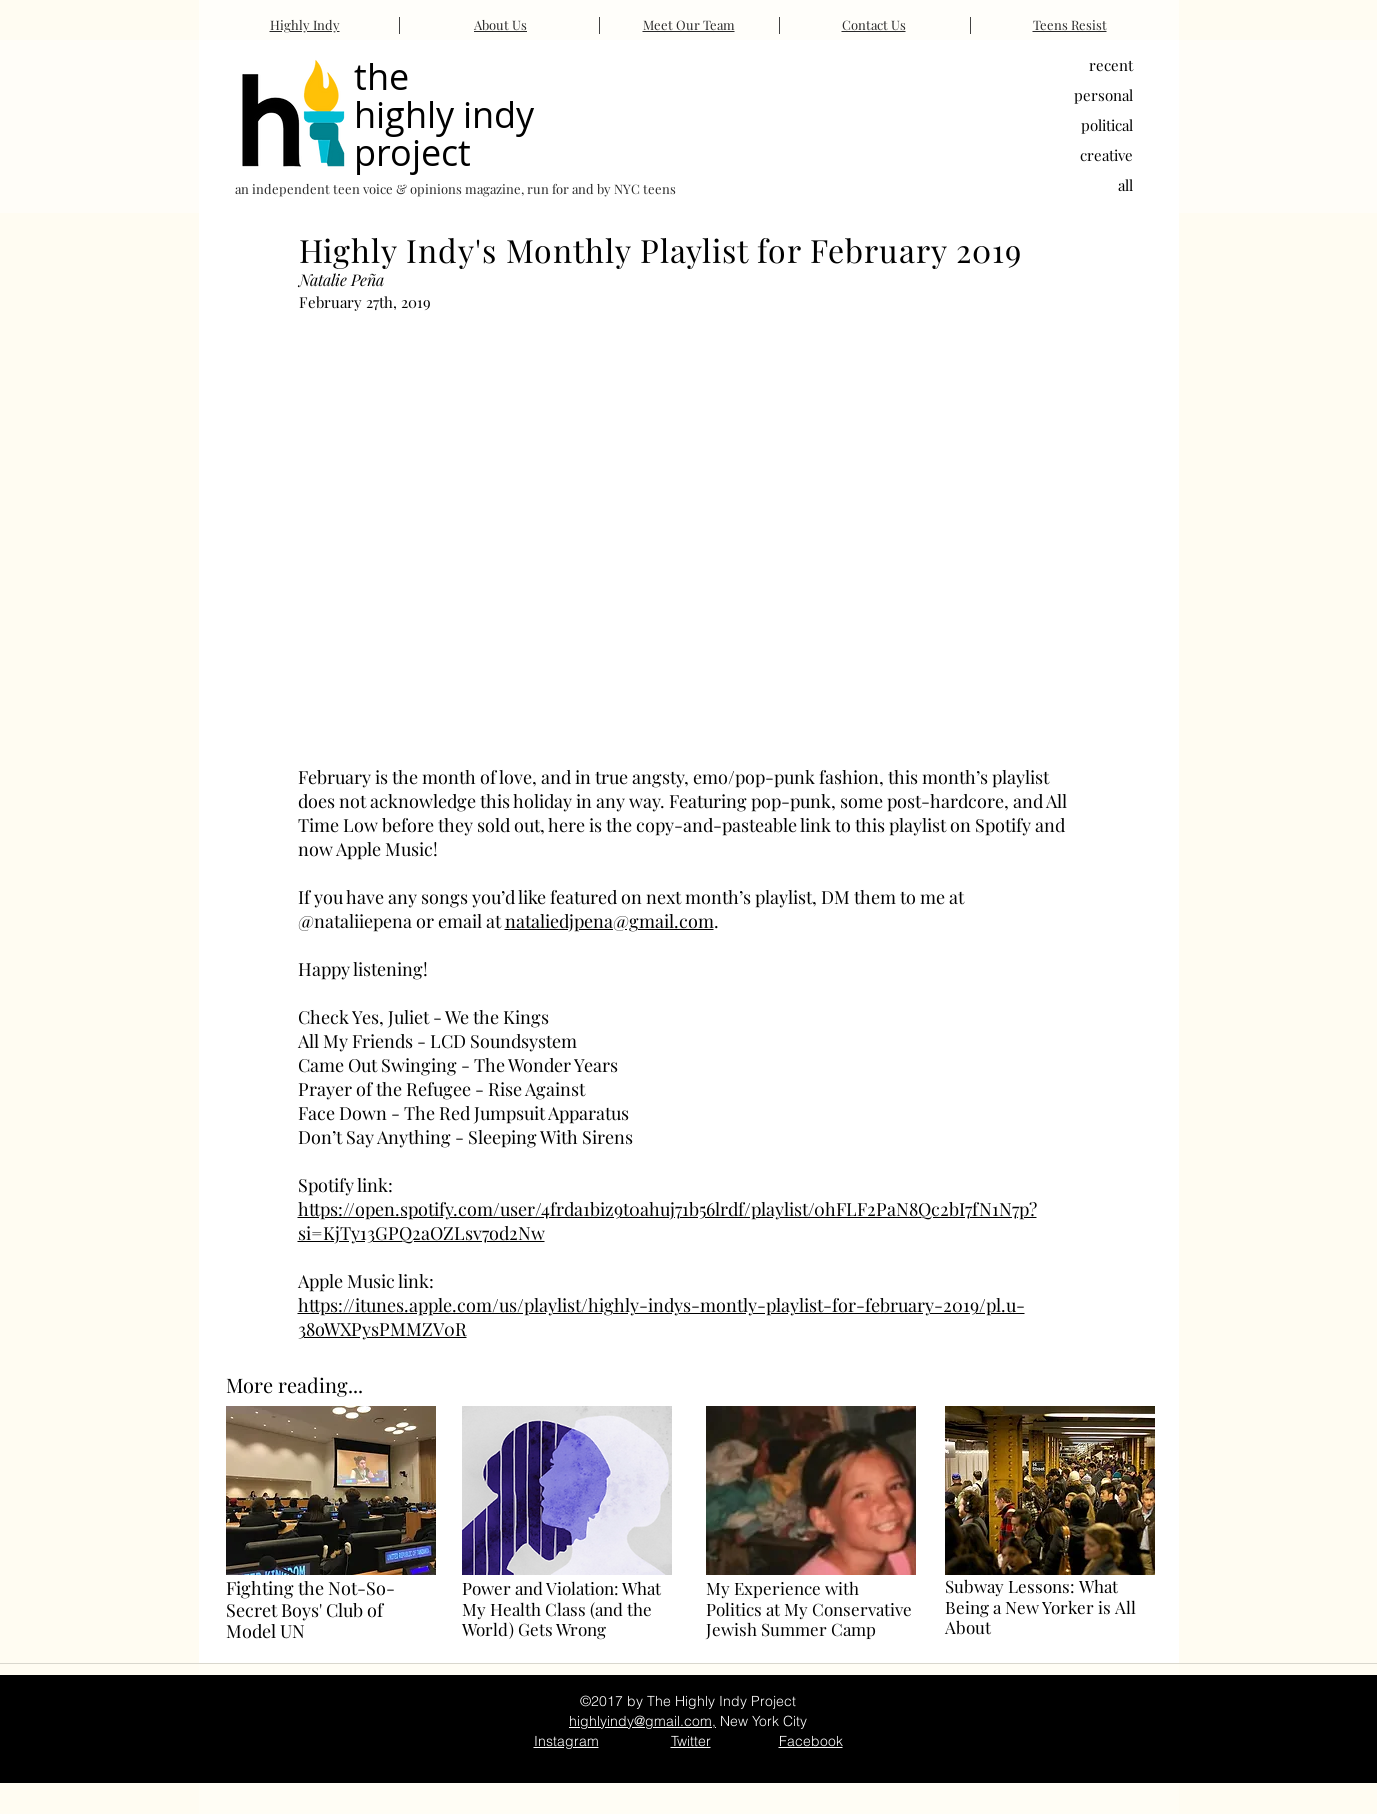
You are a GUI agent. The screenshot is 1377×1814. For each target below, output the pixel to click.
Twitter (691, 1741)
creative (1106, 155)
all (1125, 185)
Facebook (811, 1741)
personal (1103, 95)
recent (1111, 65)
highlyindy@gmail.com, (642, 1721)
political (1107, 125)
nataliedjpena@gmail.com (609, 921)
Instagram (566, 1741)
